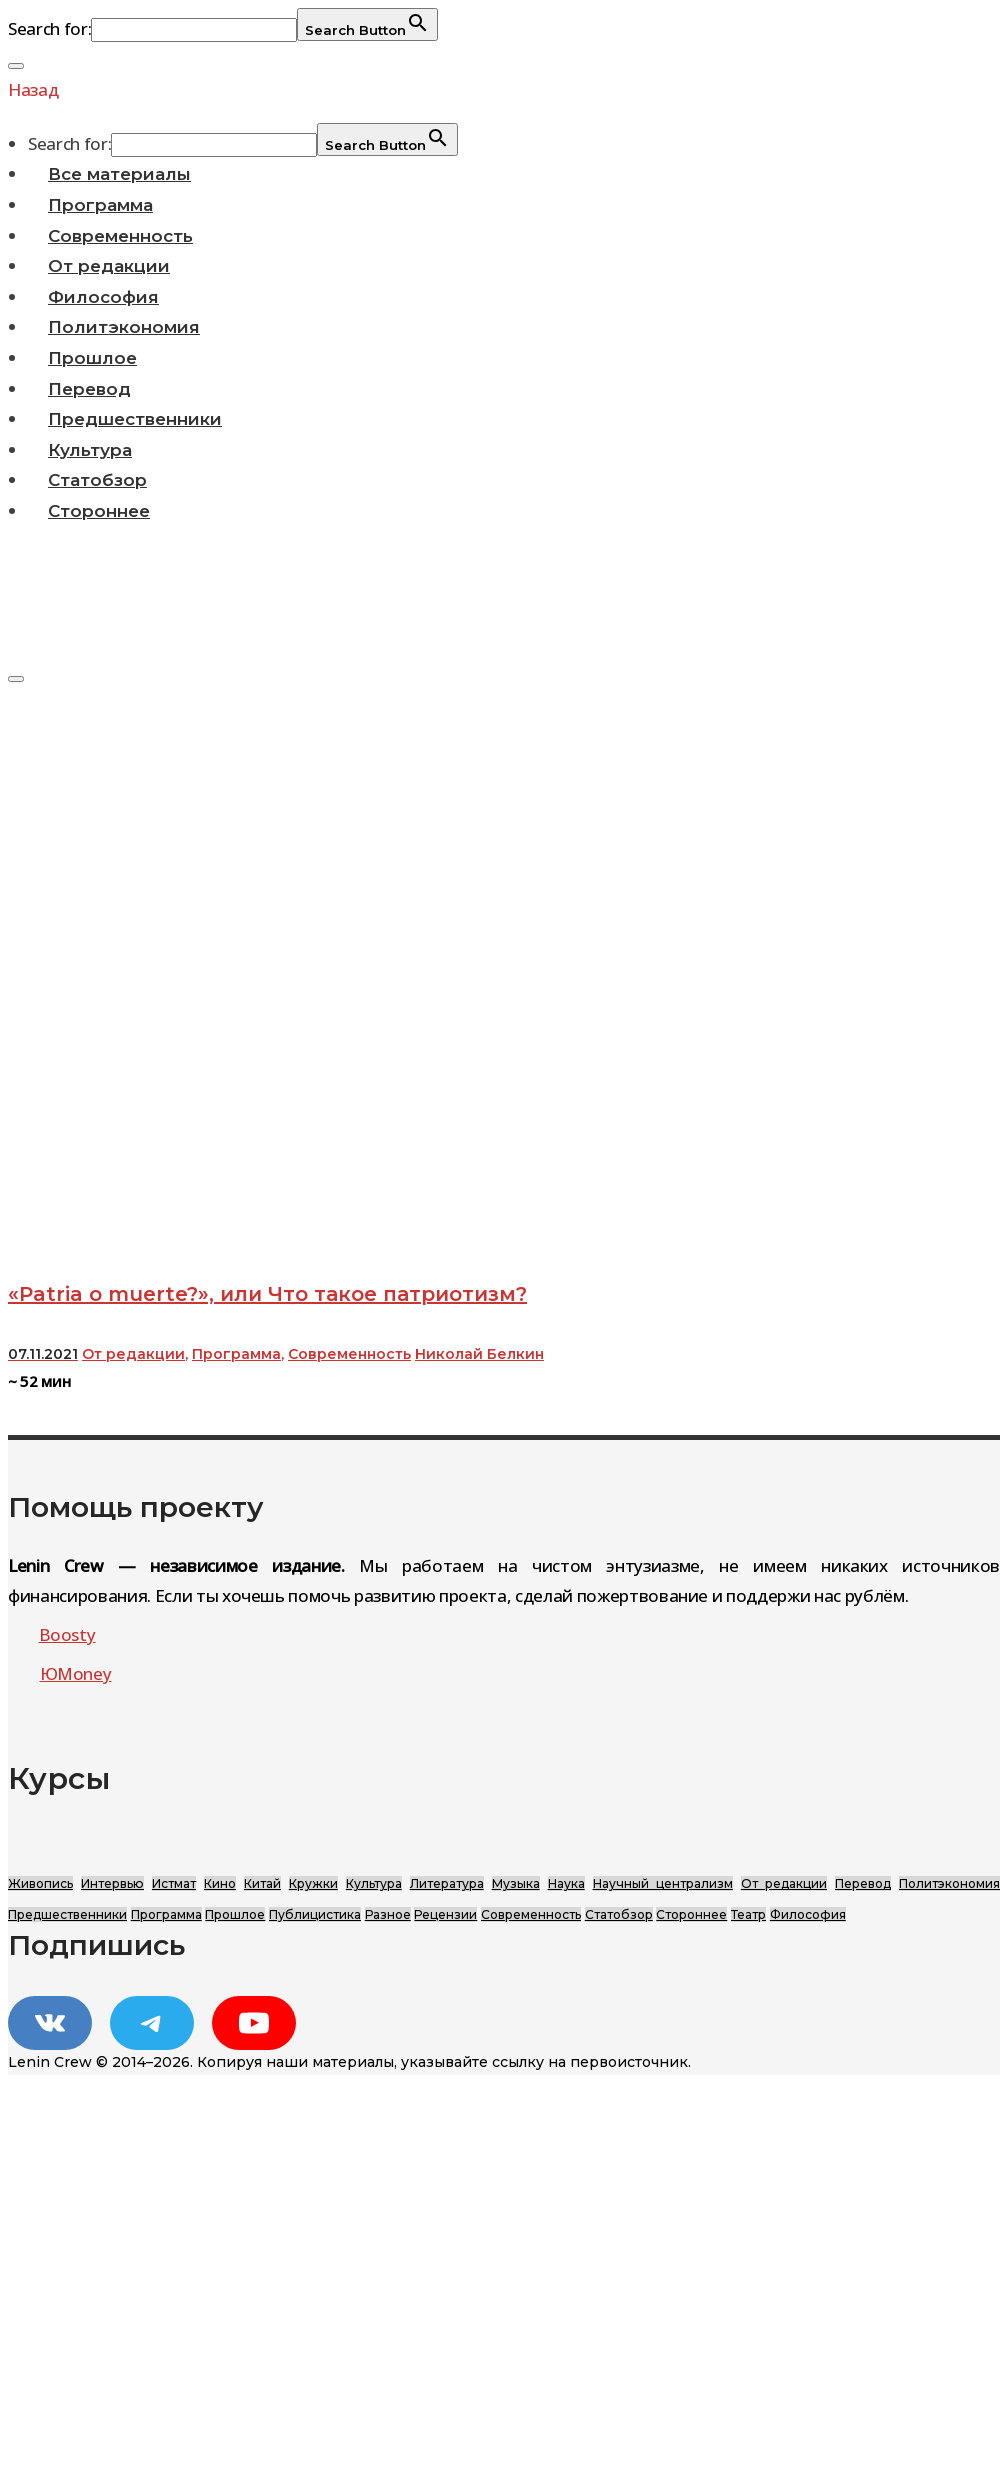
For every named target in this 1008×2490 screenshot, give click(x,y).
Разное (388, 1914)
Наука (566, 1883)
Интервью (112, 1883)
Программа (100, 205)
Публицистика (315, 1914)
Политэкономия (124, 327)
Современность (120, 236)
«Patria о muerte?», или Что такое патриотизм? (267, 1294)
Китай (262, 1883)
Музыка (516, 1883)
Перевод (89, 389)
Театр (748, 1914)
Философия (103, 297)
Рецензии (445, 1914)
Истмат (174, 1883)
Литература (447, 1883)
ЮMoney (76, 1673)
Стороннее (99, 511)
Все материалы (119, 174)
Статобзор (97, 480)
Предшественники (135, 419)
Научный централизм (663, 1883)
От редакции (109, 266)
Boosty (67, 1634)
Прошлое (92, 358)
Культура (90, 450)
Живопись (40, 1883)
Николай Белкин (479, 1354)
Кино (220, 1883)
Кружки (313, 1883)
